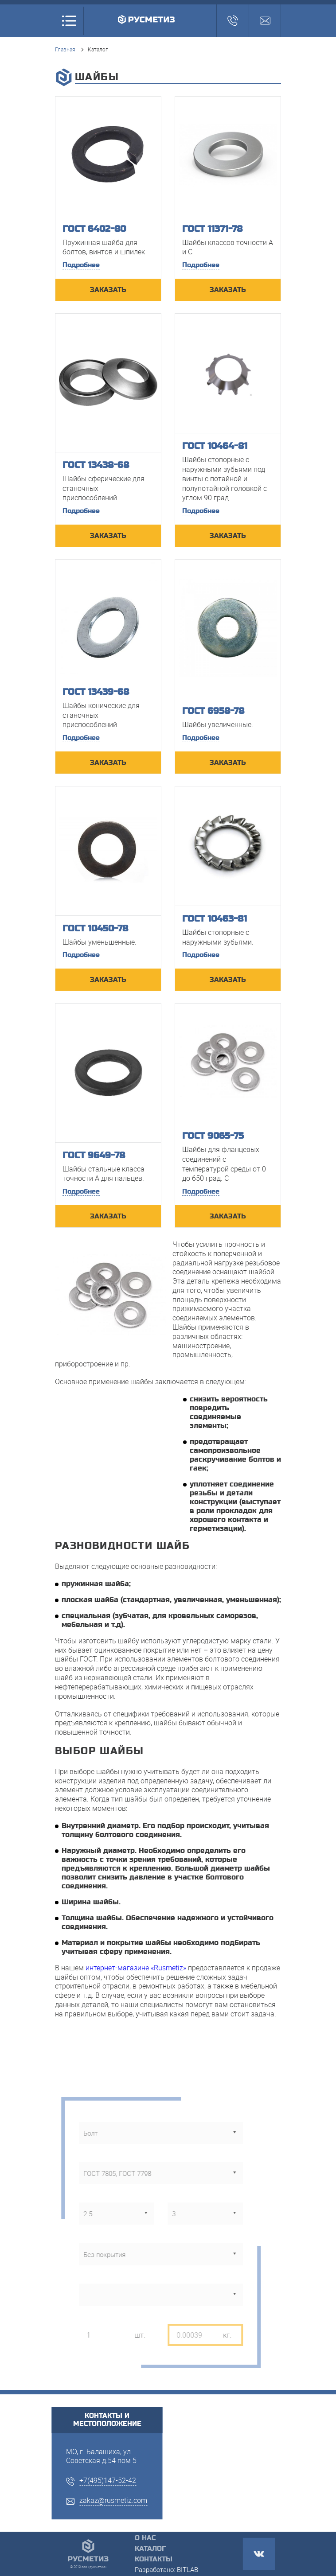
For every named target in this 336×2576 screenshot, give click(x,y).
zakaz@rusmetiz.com (113, 2500)
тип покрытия (96, 2237)
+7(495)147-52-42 (107, 2480)
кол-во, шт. (90, 2317)
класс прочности (102, 2277)
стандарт (87, 2156)
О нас (145, 2538)
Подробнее (81, 265)
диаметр (86, 2196)
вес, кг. (170, 2317)
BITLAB (187, 2569)
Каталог (150, 2549)
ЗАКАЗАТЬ (108, 290)
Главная (65, 49)
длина (169, 2196)
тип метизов (93, 2115)
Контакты (153, 2559)
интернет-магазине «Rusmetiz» (136, 1968)
